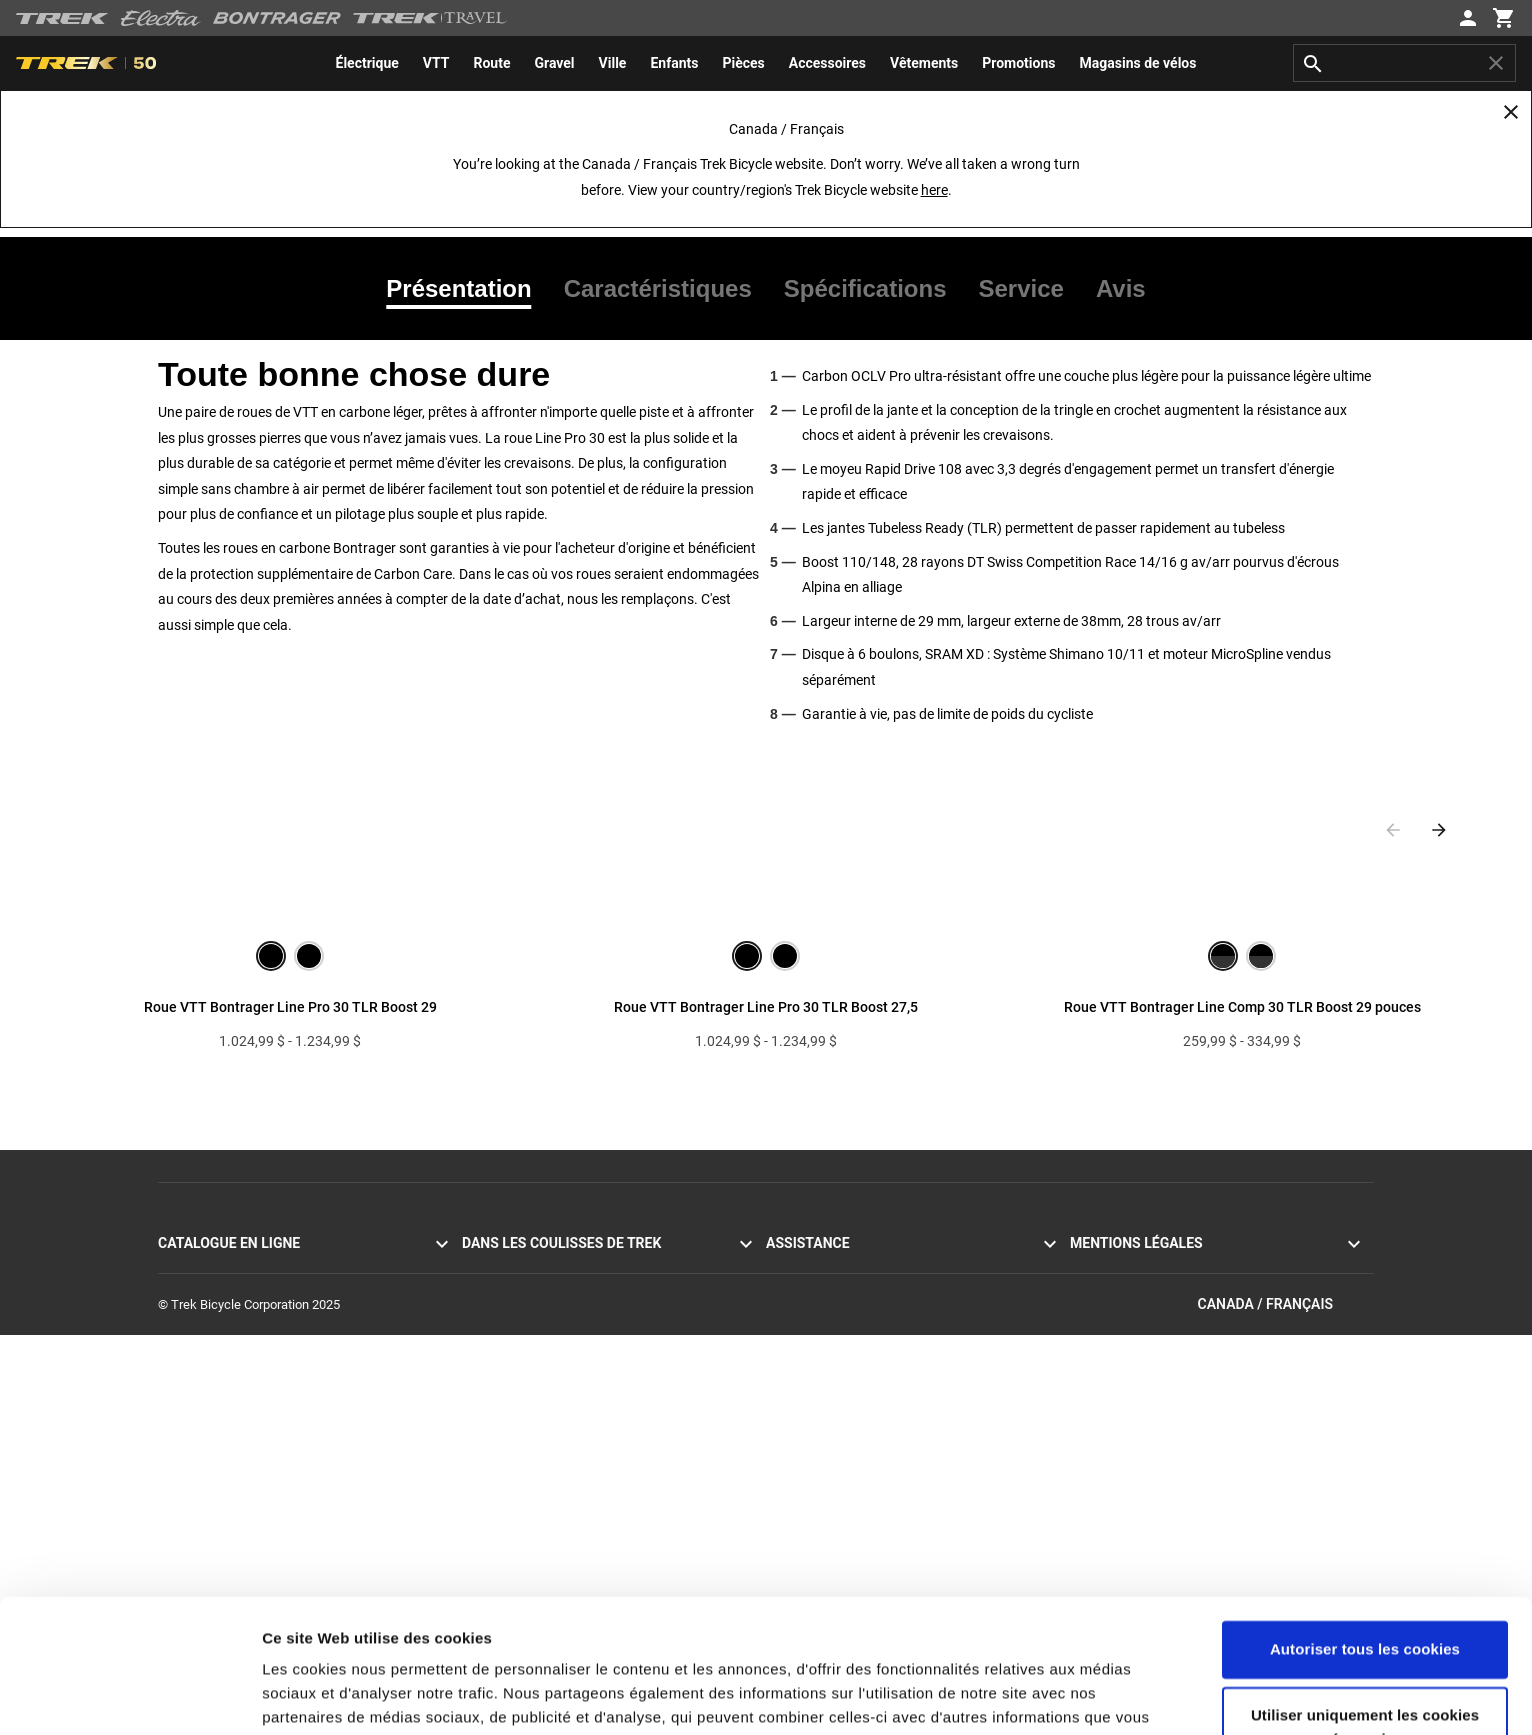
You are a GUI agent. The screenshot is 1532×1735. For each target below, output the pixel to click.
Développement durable (528, 1388)
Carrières (487, 1412)
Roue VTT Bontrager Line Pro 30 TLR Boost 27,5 (766, 1007)
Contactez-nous (810, 1292)
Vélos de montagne (212, 1292)
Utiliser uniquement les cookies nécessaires (1365, 1601)
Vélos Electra (194, 1364)
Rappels (1092, 1316)
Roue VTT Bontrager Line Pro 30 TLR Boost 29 (290, 1007)
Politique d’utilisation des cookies (1163, 1292)
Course (482, 1364)
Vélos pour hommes (214, 1388)
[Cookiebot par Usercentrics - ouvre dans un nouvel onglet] (129, 1696)
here (934, 190)
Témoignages (500, 1268)
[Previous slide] (1393, 830)
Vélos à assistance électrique (240, 1340)
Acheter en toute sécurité (836, 1436)
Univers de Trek (505, 1436)
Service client (803, 1268)
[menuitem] (367, 63)
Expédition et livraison (827, 1364)
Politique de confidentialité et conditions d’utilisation (1216, 1268)
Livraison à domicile (822, 1388)
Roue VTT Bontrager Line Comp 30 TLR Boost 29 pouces (1242, 1007)
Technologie (496, 1340)
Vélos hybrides (199, 1316)
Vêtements (188, 1460)
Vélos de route (198, 1268)
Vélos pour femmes (212, 1412)
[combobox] (1404, 63)
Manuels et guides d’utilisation (851, 1460)
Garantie (789, 1412)
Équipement (191, 1436)
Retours (787, 1340)
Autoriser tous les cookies (1365, 1524)
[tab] (466, 289)
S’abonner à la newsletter (836, 1316)
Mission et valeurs (513, 1292)
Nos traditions (501, 1316)
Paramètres (303, 1695)
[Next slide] (1439, 830)
